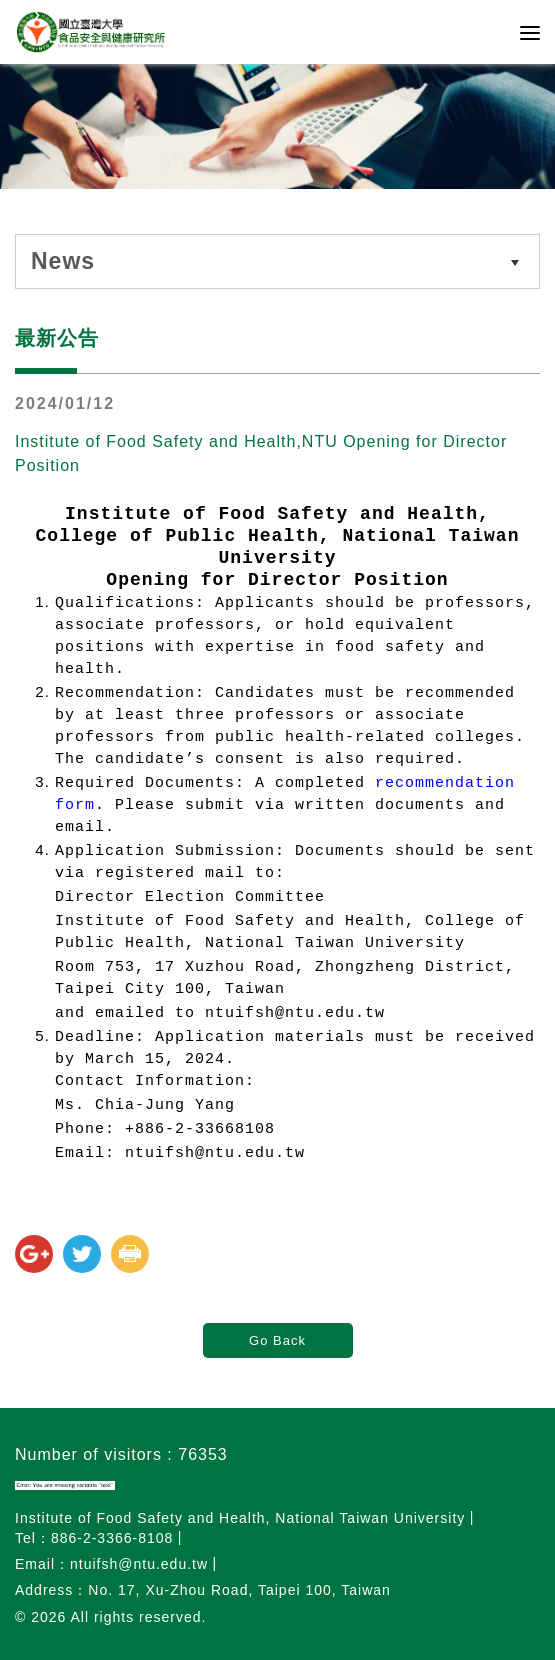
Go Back (278, 1340)
